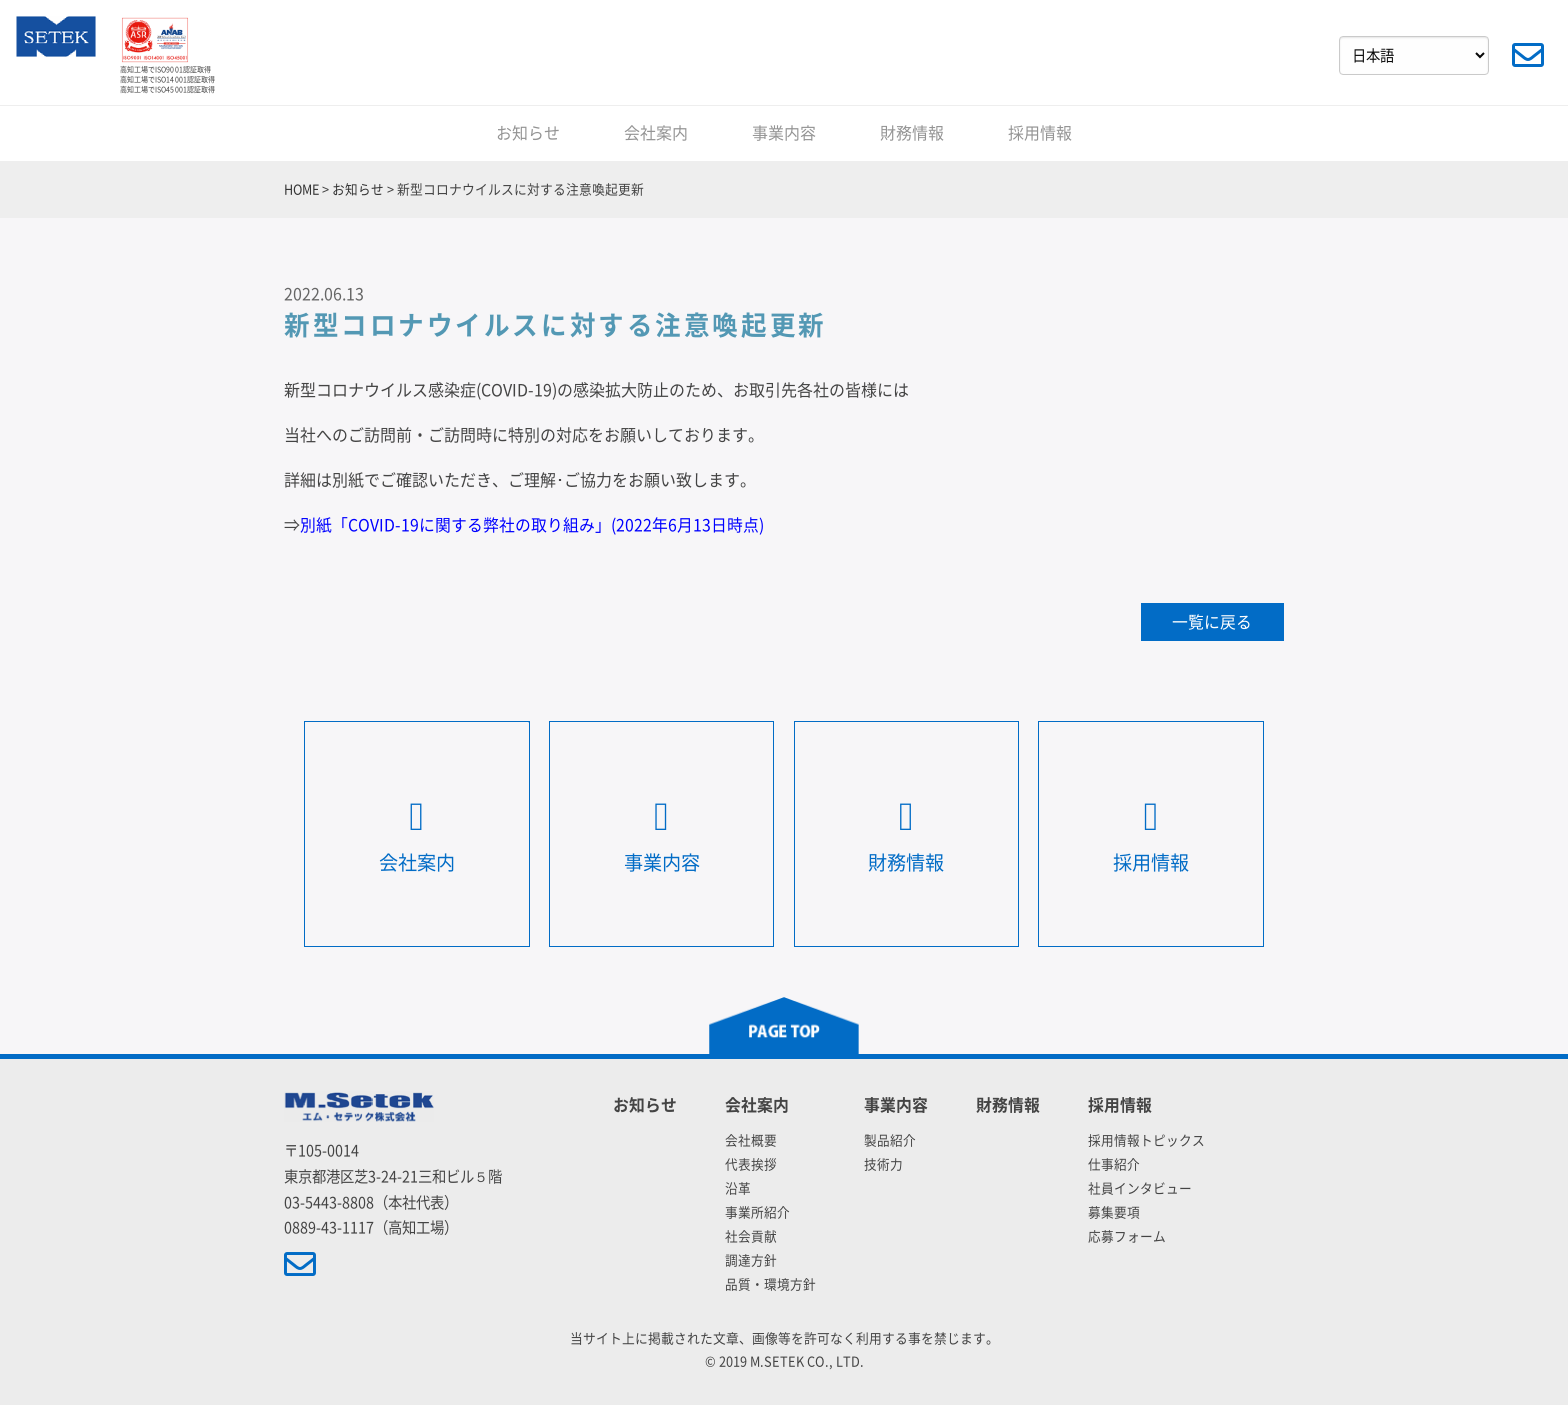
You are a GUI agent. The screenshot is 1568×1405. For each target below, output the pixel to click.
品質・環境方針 (770, 1284)
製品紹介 (890, 1140)
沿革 (738, 1188)
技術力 (883, 1164)
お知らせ (528, 133)
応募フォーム (1127, 1236)
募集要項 (1114, 1212)
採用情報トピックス (1146, 1140)
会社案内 (656, 133)
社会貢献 (751, 1236)
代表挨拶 (751, 1164)
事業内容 (784, 133)
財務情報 (912, 133)
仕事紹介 (1114, 1164)
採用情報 (1040, 133)
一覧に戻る (1212, 622)
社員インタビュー (1140, 1188)
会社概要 (751, 1140)
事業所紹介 (757, 1212)
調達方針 (751, 1260)
